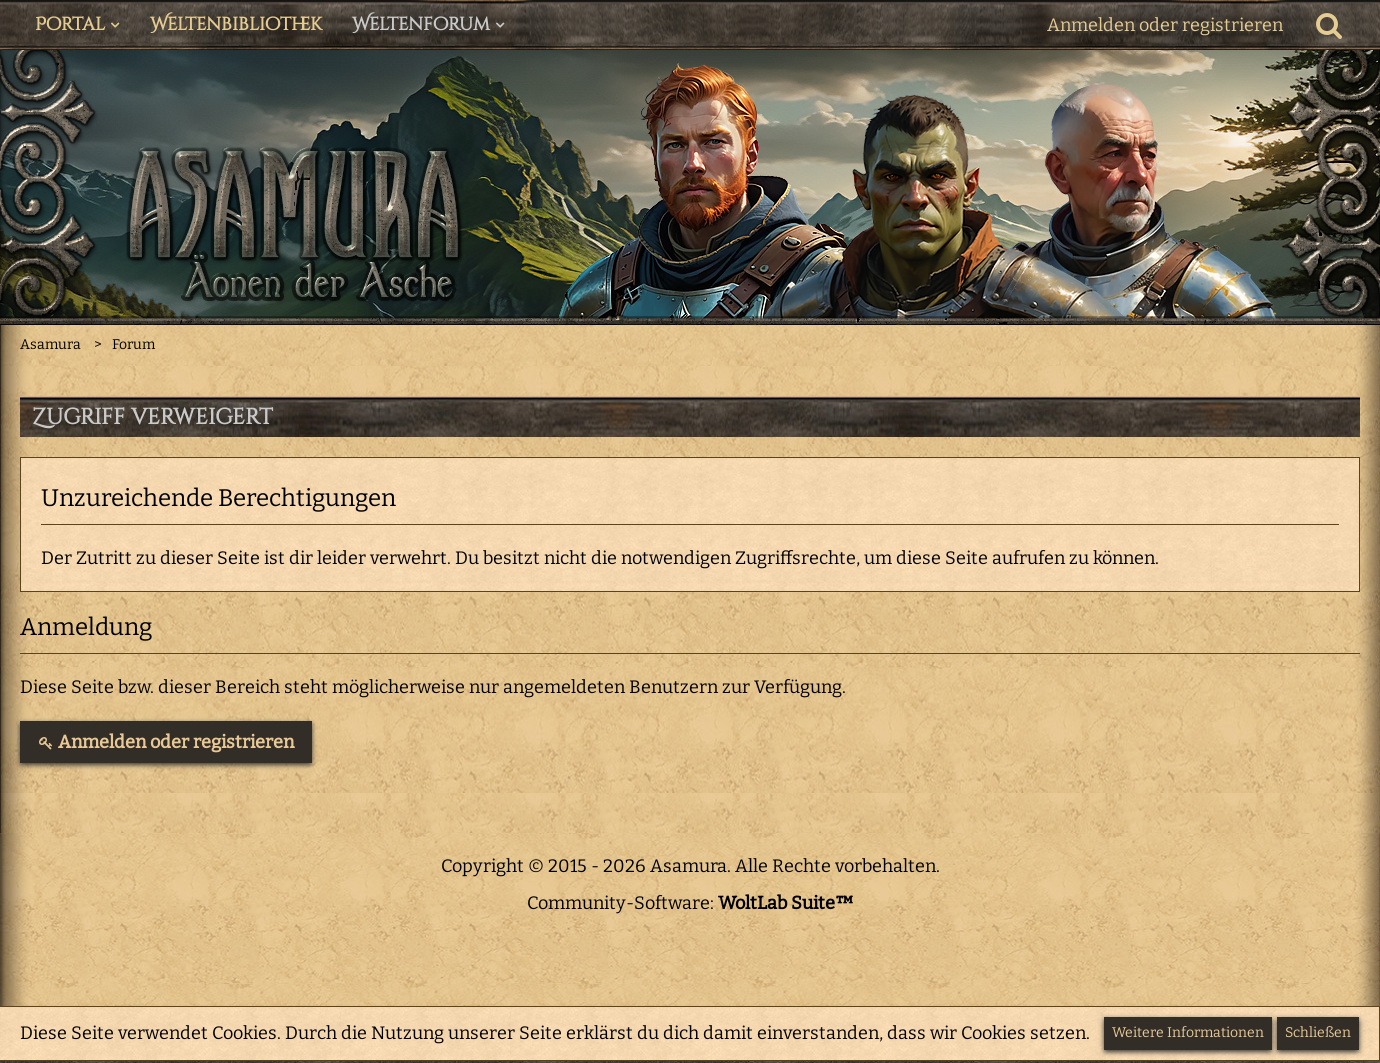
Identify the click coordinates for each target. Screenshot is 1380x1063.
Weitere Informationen (1188, 1032)
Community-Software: (690, 903)
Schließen (1318, 1032)
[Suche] (1329, 25)
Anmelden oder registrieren (1165, 25)
